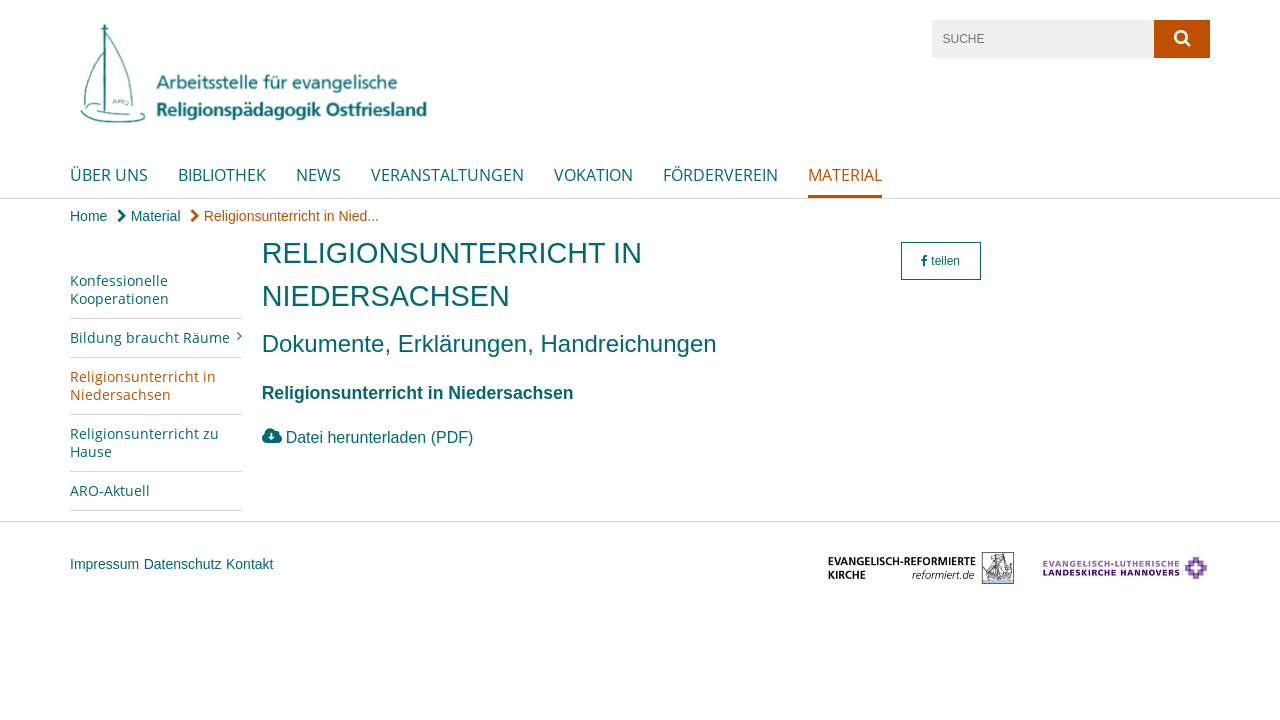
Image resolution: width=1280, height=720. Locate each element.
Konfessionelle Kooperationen (119, 289)
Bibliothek (222, 175)
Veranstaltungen (447, 175)
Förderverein (720, 175)
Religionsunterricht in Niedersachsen (143, 385)
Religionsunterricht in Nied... (284, 216)
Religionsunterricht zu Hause (144, 442)
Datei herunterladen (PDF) (380, 437)
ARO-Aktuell (110, 490)
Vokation (593, 175)
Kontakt (249, 564)
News (318, 175)
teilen (940, 261)
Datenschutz (183, 564)
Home (88, 216)
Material (845, 175)
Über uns (109, 175)
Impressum (104, 564)
